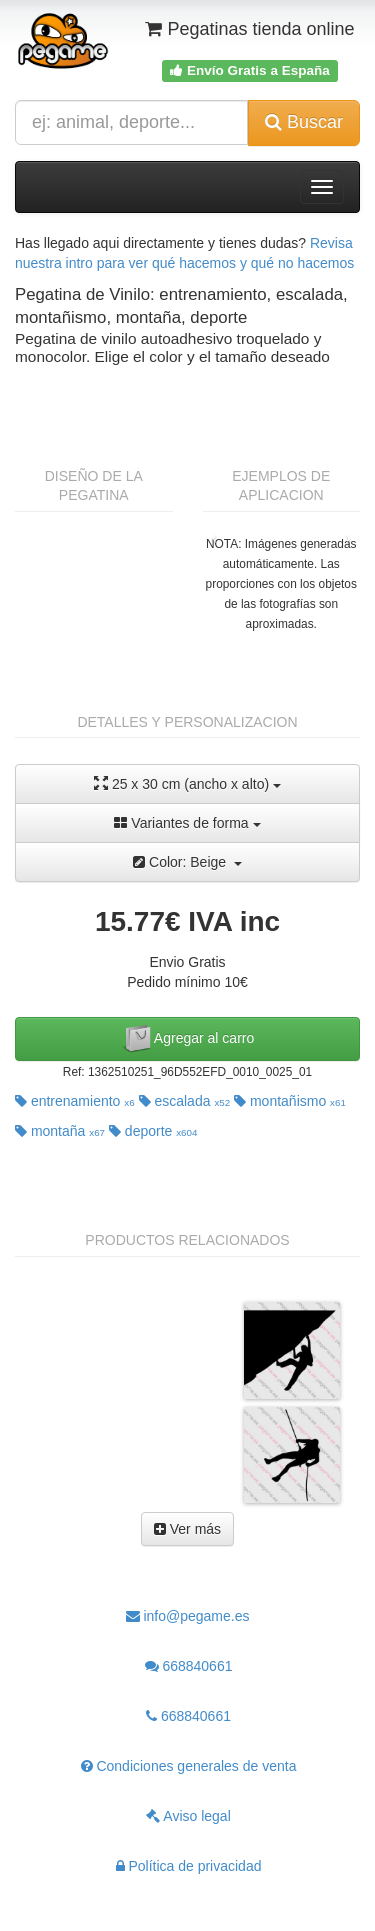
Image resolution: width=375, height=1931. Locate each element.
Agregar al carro (188, 1039)
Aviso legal (188, 1816)
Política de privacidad (189, 1866)
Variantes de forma (187, 823)
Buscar (304, 122)
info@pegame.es (188, 1616)
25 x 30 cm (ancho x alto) (187, 783)
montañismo (290, 1101)
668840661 (189, 1666)
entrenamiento (75, 1101)
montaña (60, 1131)
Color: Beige (187, 862)
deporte (153, 1131)
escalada (185, 1101)
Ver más (187, 1529)
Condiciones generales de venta (189, 1766)
